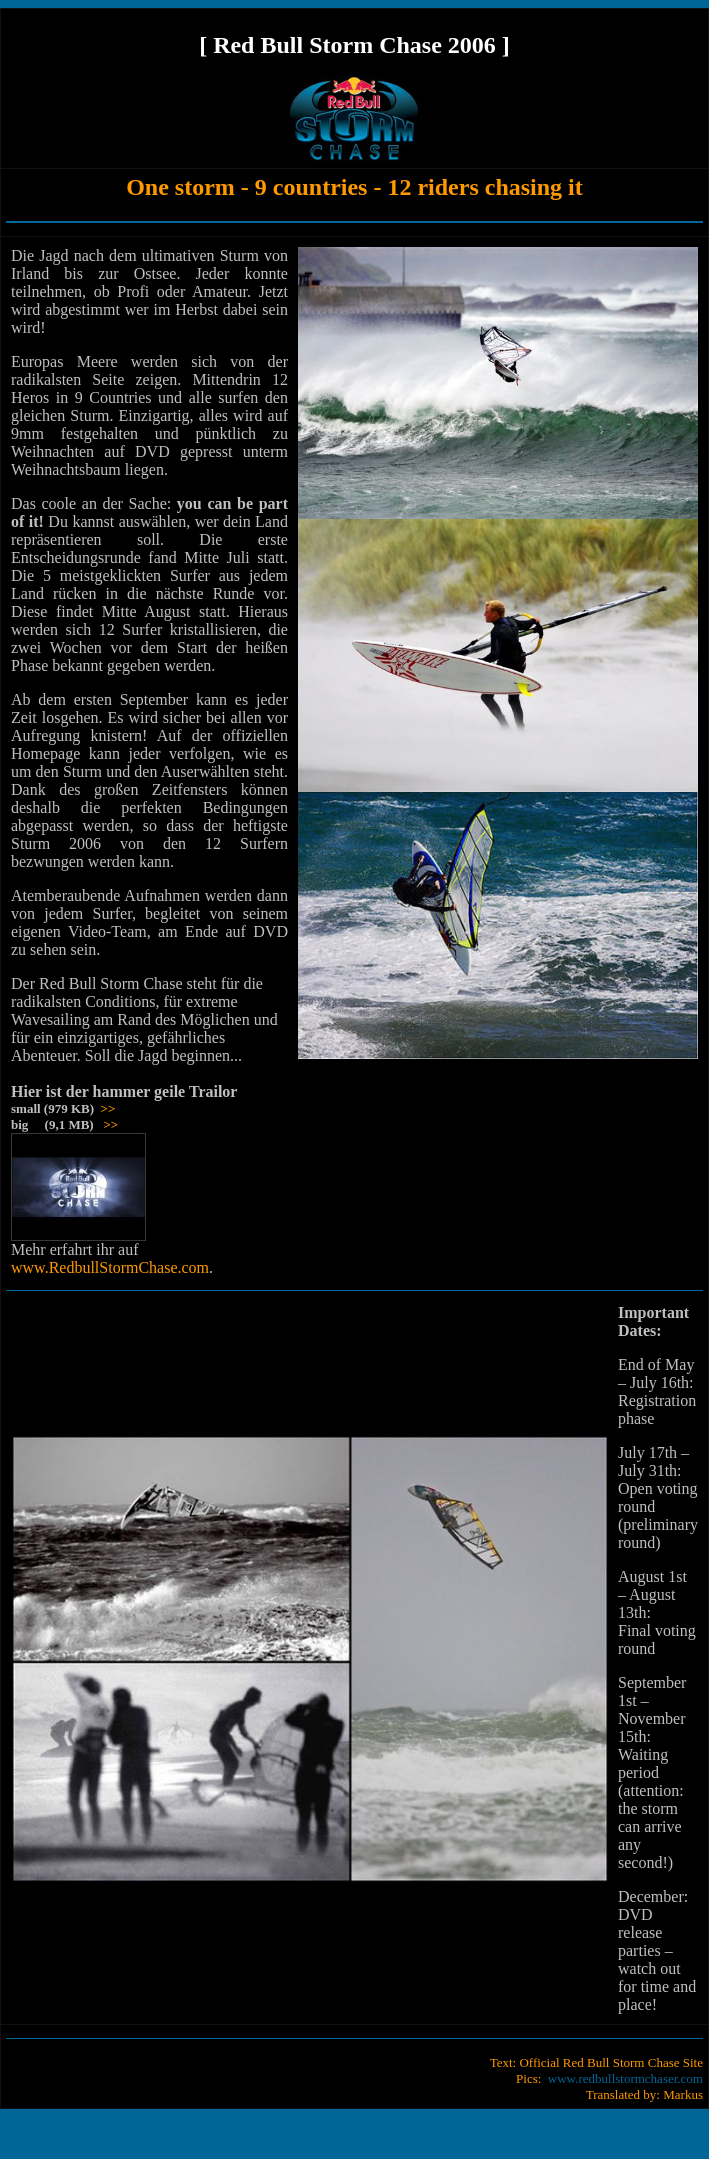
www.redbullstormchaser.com (625, 2078)
